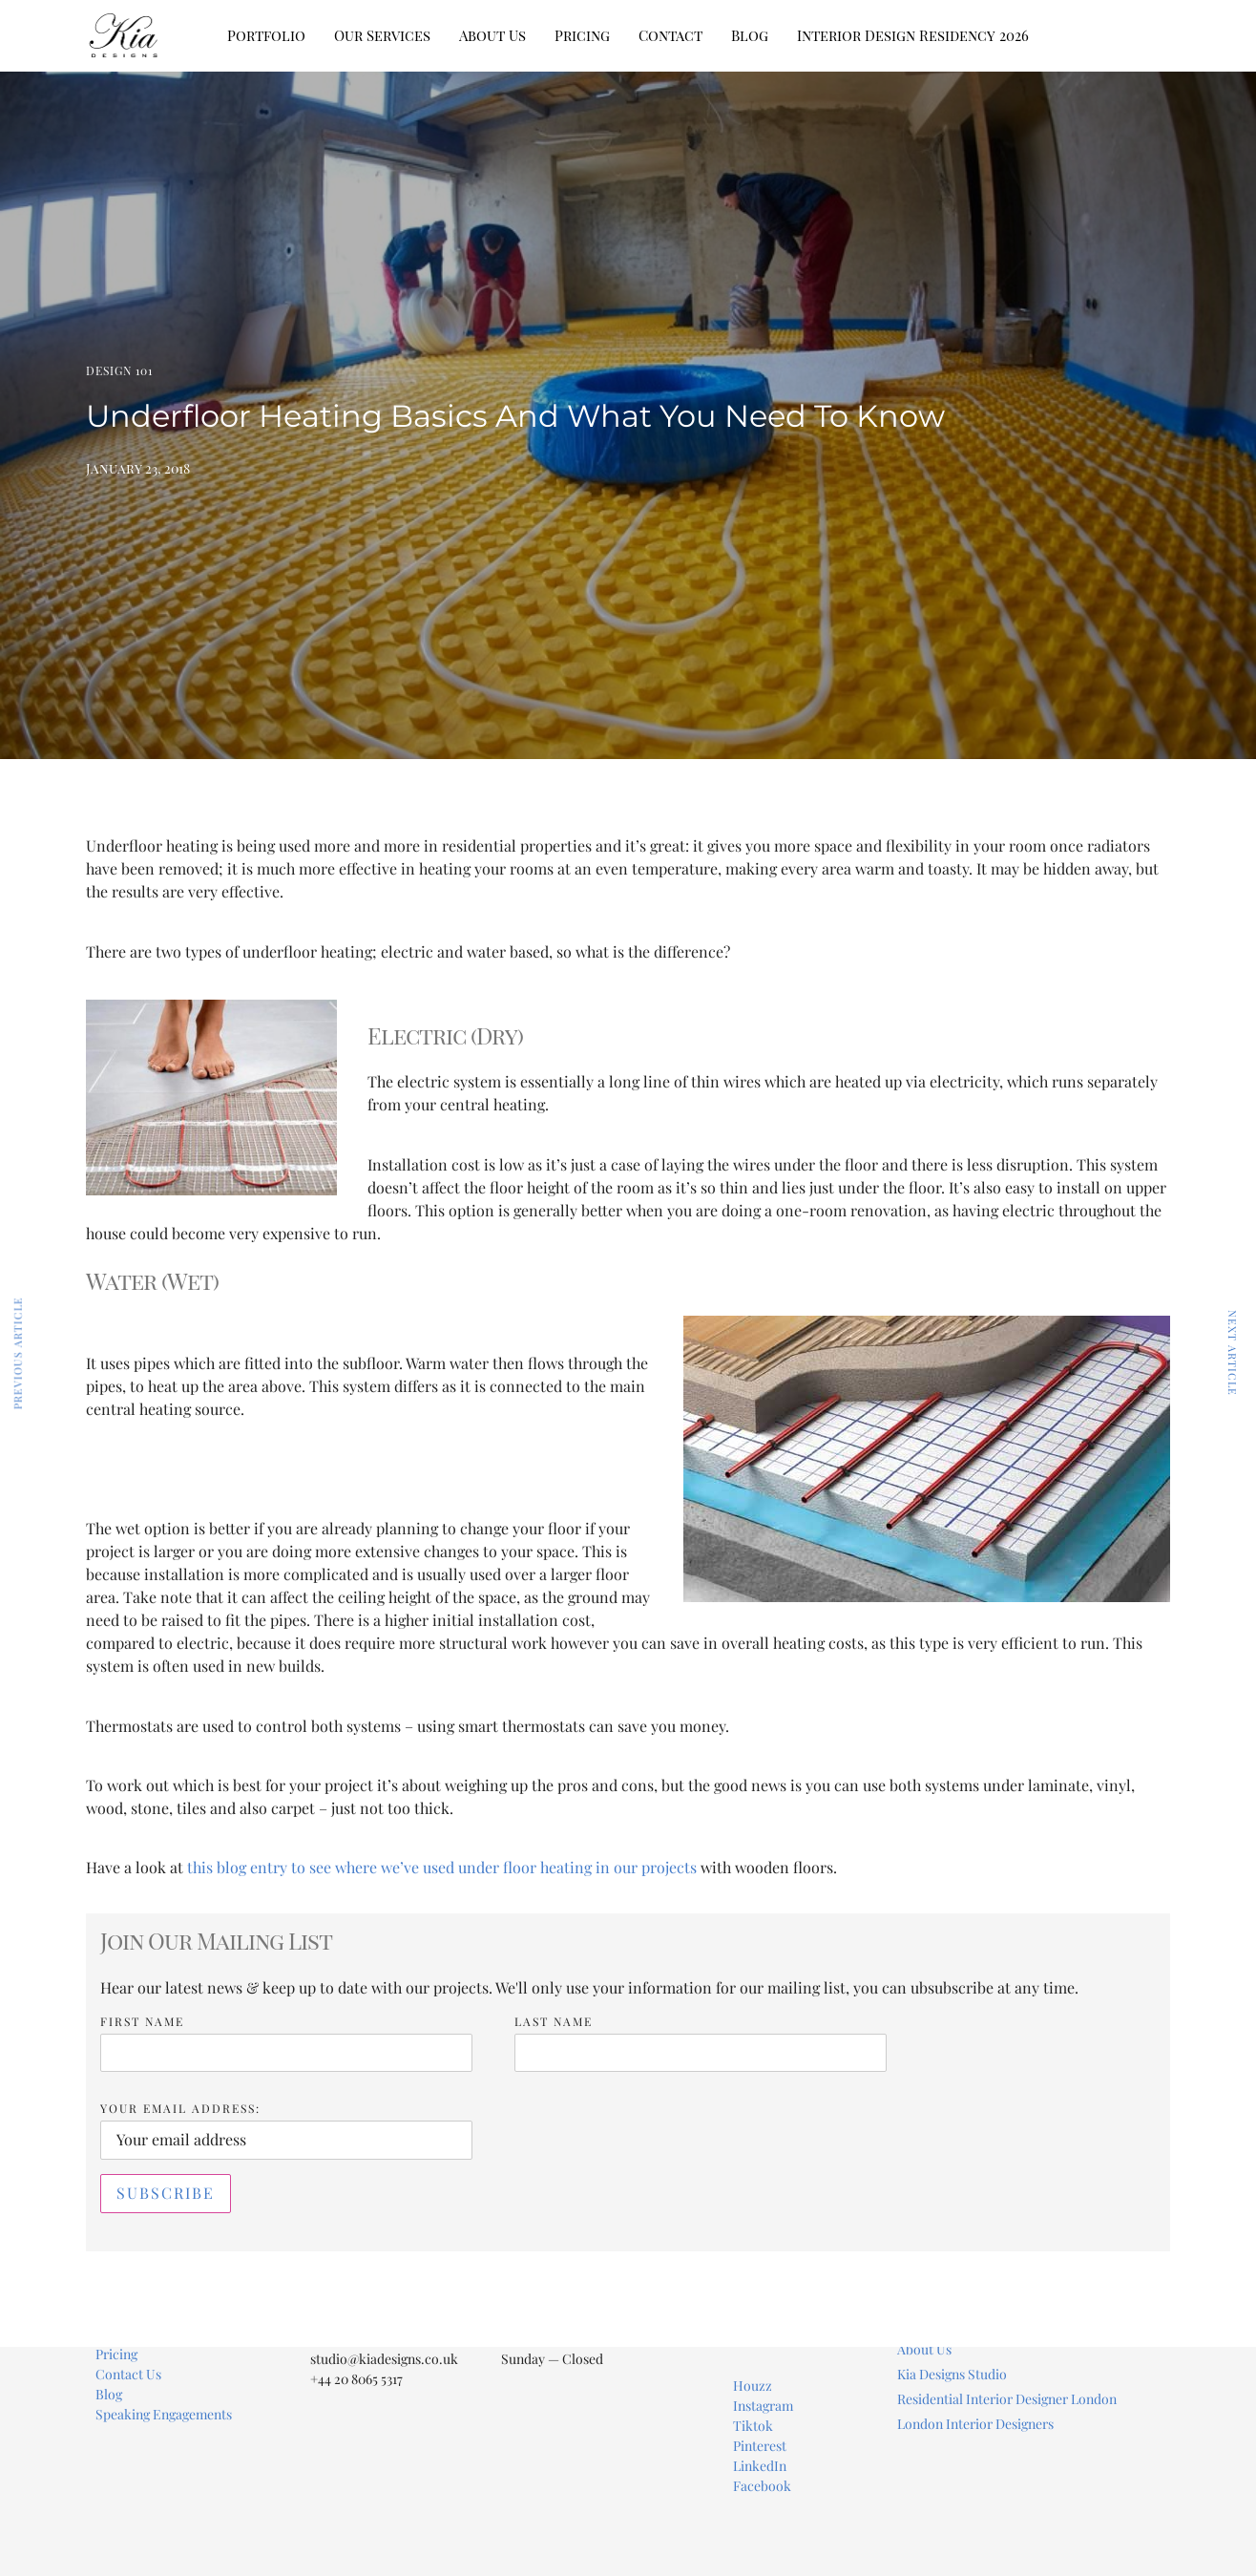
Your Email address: (180, 2108)
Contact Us (128, 2374)
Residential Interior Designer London (1007, 2399)
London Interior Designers (975, 2424)
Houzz (752, 2385)
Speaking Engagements (163, 2414)
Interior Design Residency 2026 (913, 35)
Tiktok (753, 2426)
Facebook (762, 2486)
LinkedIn (759, 2466)
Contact (670, 35)
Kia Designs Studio (952, 2374)
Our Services (382, 35)
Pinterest (759, 2446)
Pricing (582, 35)
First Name (142, 2021)
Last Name (553, 2021)
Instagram (763, 2406)
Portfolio (266, 35)
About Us (492, 35)
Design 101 (119, 370)
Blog (749, 35)
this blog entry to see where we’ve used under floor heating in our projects (442, 1867)
